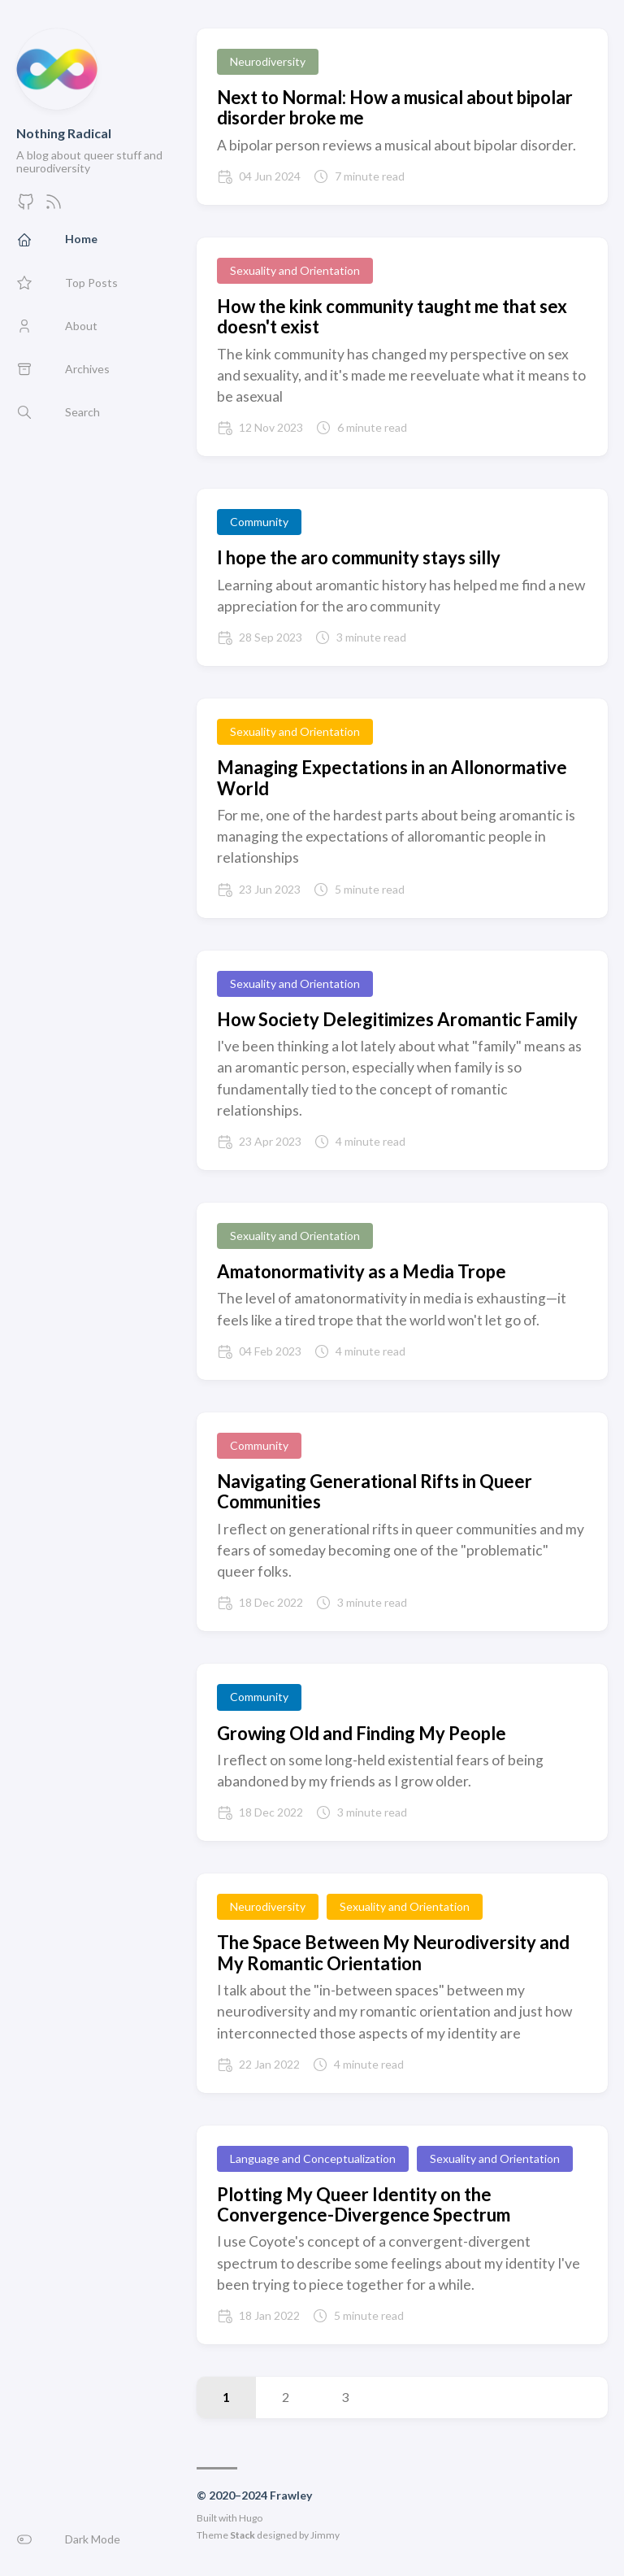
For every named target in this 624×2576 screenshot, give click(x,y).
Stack (242, 2535)
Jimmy (325, 2535)
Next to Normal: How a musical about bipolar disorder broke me (395, 107)
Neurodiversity (268, 61)
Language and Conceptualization (313, 2158)
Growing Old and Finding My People (361, 1733)
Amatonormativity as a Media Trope (361, 1271)
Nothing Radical (63, 133)
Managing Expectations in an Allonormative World (392, 777)
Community (259, 522)
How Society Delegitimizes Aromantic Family (397, 1019)
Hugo (250, 2518)
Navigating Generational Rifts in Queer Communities (374, 1491)
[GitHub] (26, 206)
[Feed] (53, 206)
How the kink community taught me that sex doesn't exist (392, 316)
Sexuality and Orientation (295, 270)
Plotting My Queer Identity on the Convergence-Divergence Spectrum (363, 2204)
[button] (90, 2539)
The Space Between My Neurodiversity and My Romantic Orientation (393, 1952)
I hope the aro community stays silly (358, 557)
